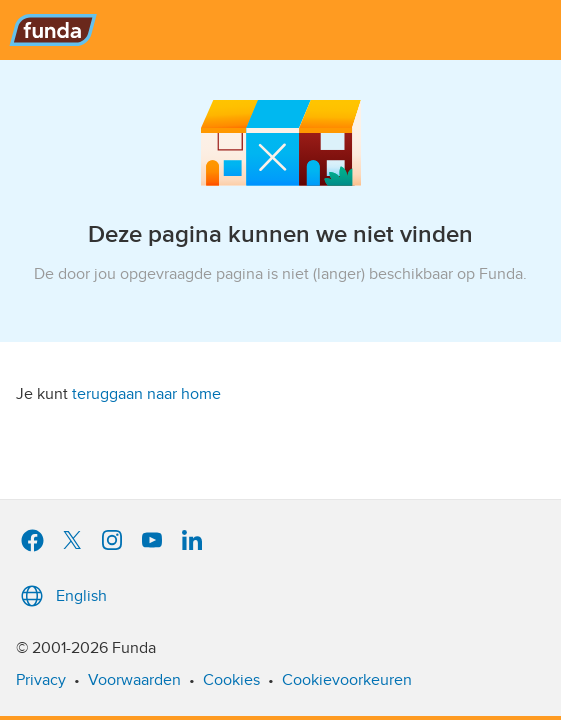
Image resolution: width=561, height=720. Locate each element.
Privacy (41, 680)
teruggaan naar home (146, 394)
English (61, 596)
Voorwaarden (134, 680)
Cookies (231, 680)
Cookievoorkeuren (347, 680)
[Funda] (280, 30)
